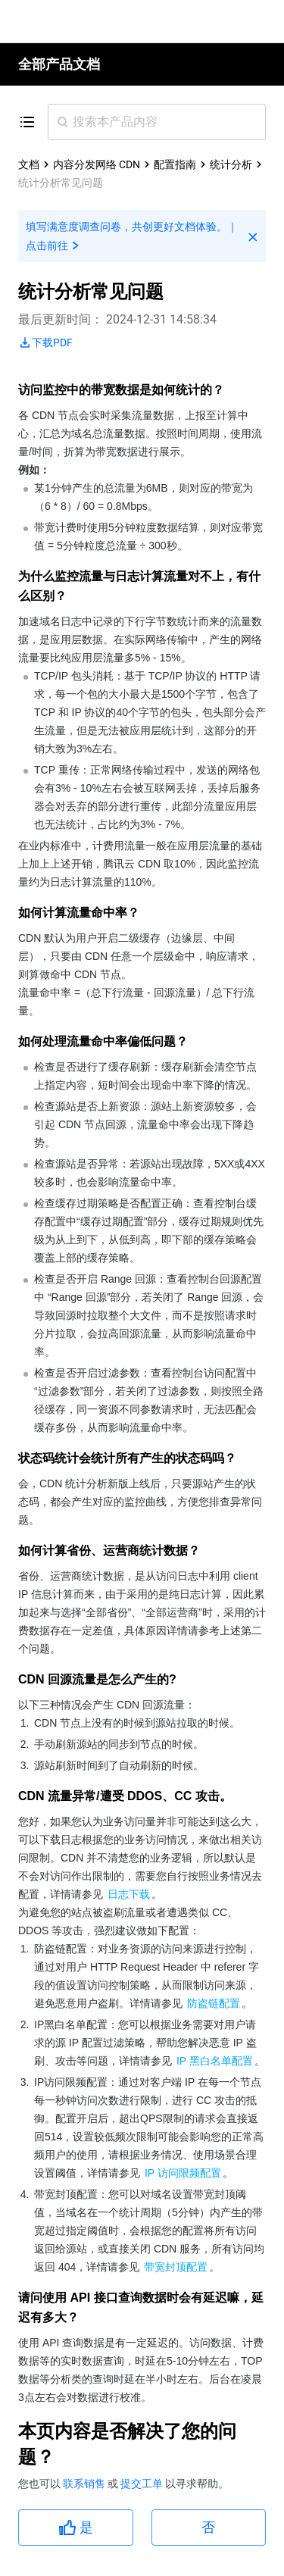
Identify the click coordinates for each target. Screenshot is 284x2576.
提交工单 (142, 2484)
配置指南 (175, 164)
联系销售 (85, 2484)
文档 (28, 164)
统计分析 (231, 164)
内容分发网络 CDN (96, 164)
